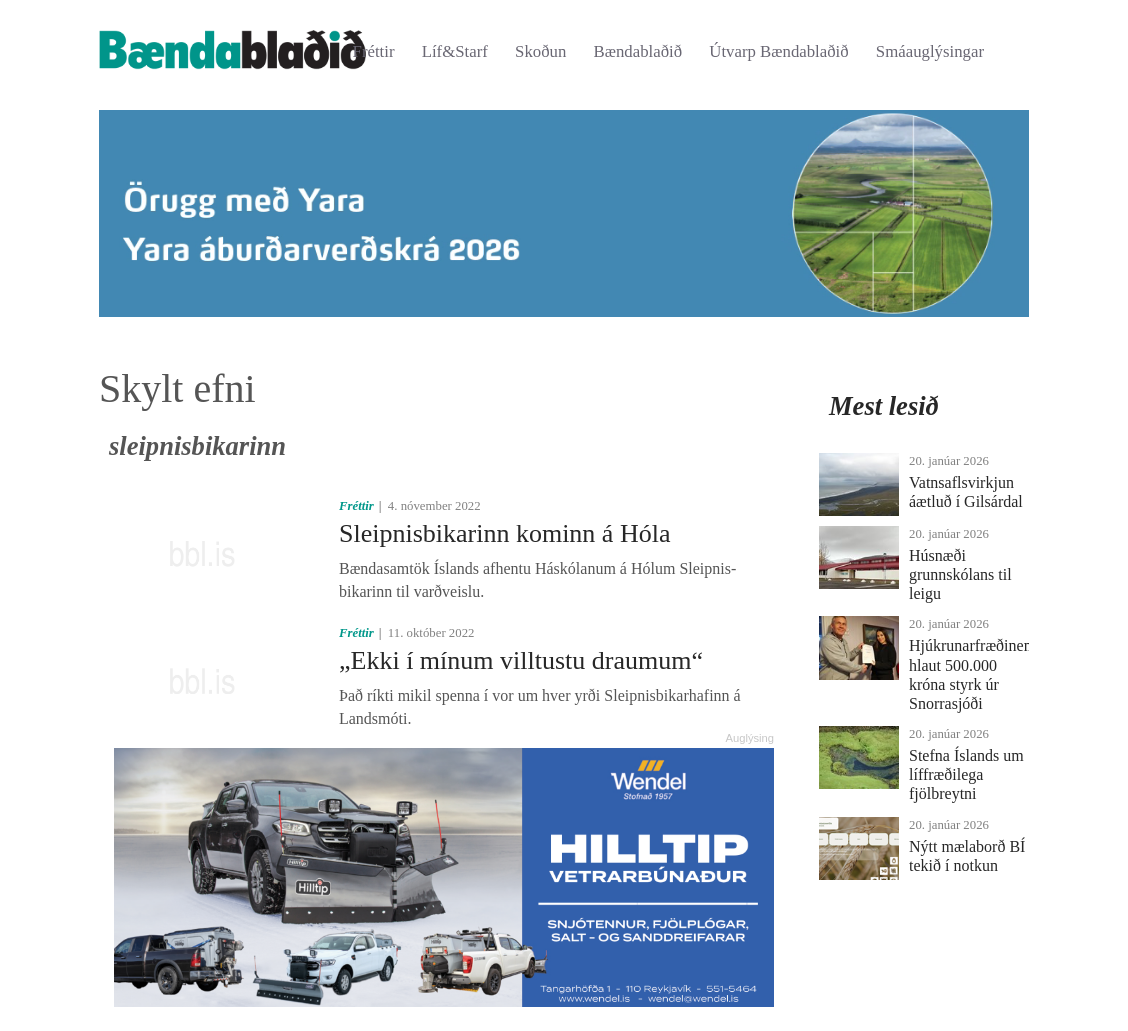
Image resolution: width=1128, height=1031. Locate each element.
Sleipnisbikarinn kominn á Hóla (504, 533)
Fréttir (374, 51)
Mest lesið (884, 406)
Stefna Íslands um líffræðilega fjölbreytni (966, 774)
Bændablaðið (638, 51)
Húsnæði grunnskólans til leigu (960, 574)
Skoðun (540, 51)
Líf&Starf (455, 51)
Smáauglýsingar (930, 51)
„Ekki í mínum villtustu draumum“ (521, 660)
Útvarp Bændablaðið (778, 51)
